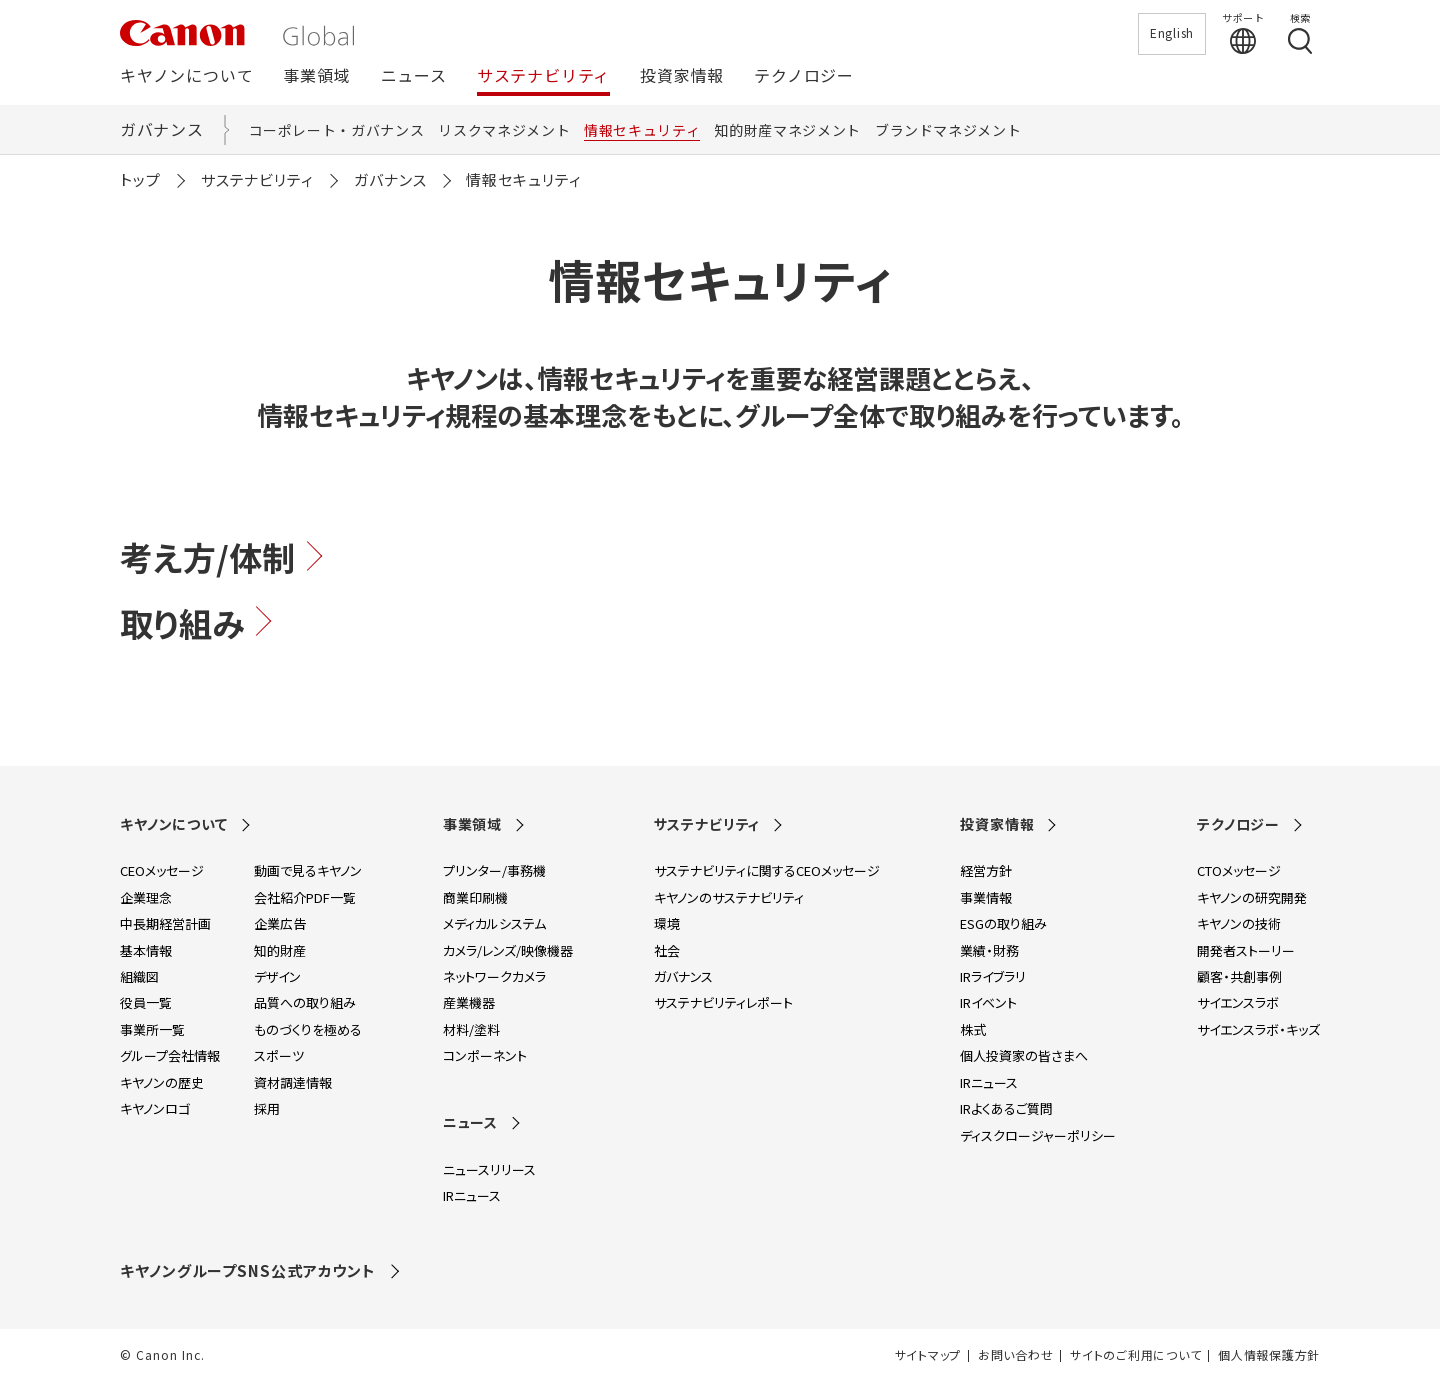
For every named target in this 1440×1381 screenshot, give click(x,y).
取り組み (198, 623)
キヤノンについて (186, 76)
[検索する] (1300, 33)
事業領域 (316, 76)
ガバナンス (162, 129)
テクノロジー (804, 76)
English (1172, 32)
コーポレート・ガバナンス (337, 130)
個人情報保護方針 (1269, 1355)
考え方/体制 (224, 557)
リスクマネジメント (504, 130)
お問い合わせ (1015, 1355)
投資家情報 (682, 76)
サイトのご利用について (1135, 1355)
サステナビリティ (543, 76)
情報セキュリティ (642, 130)
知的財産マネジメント (787, 130)
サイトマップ (928, 1355)
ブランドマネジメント (948, 130)
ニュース (414, 76)
